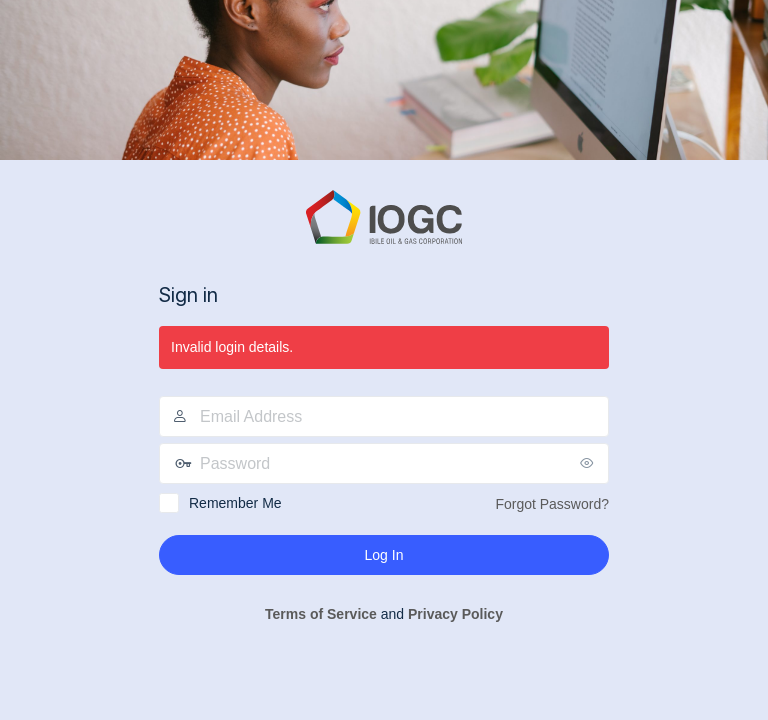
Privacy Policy (455, 614)
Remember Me (235, 503)
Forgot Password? (552, 504)
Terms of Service (321, 614)
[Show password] (589, 463)
